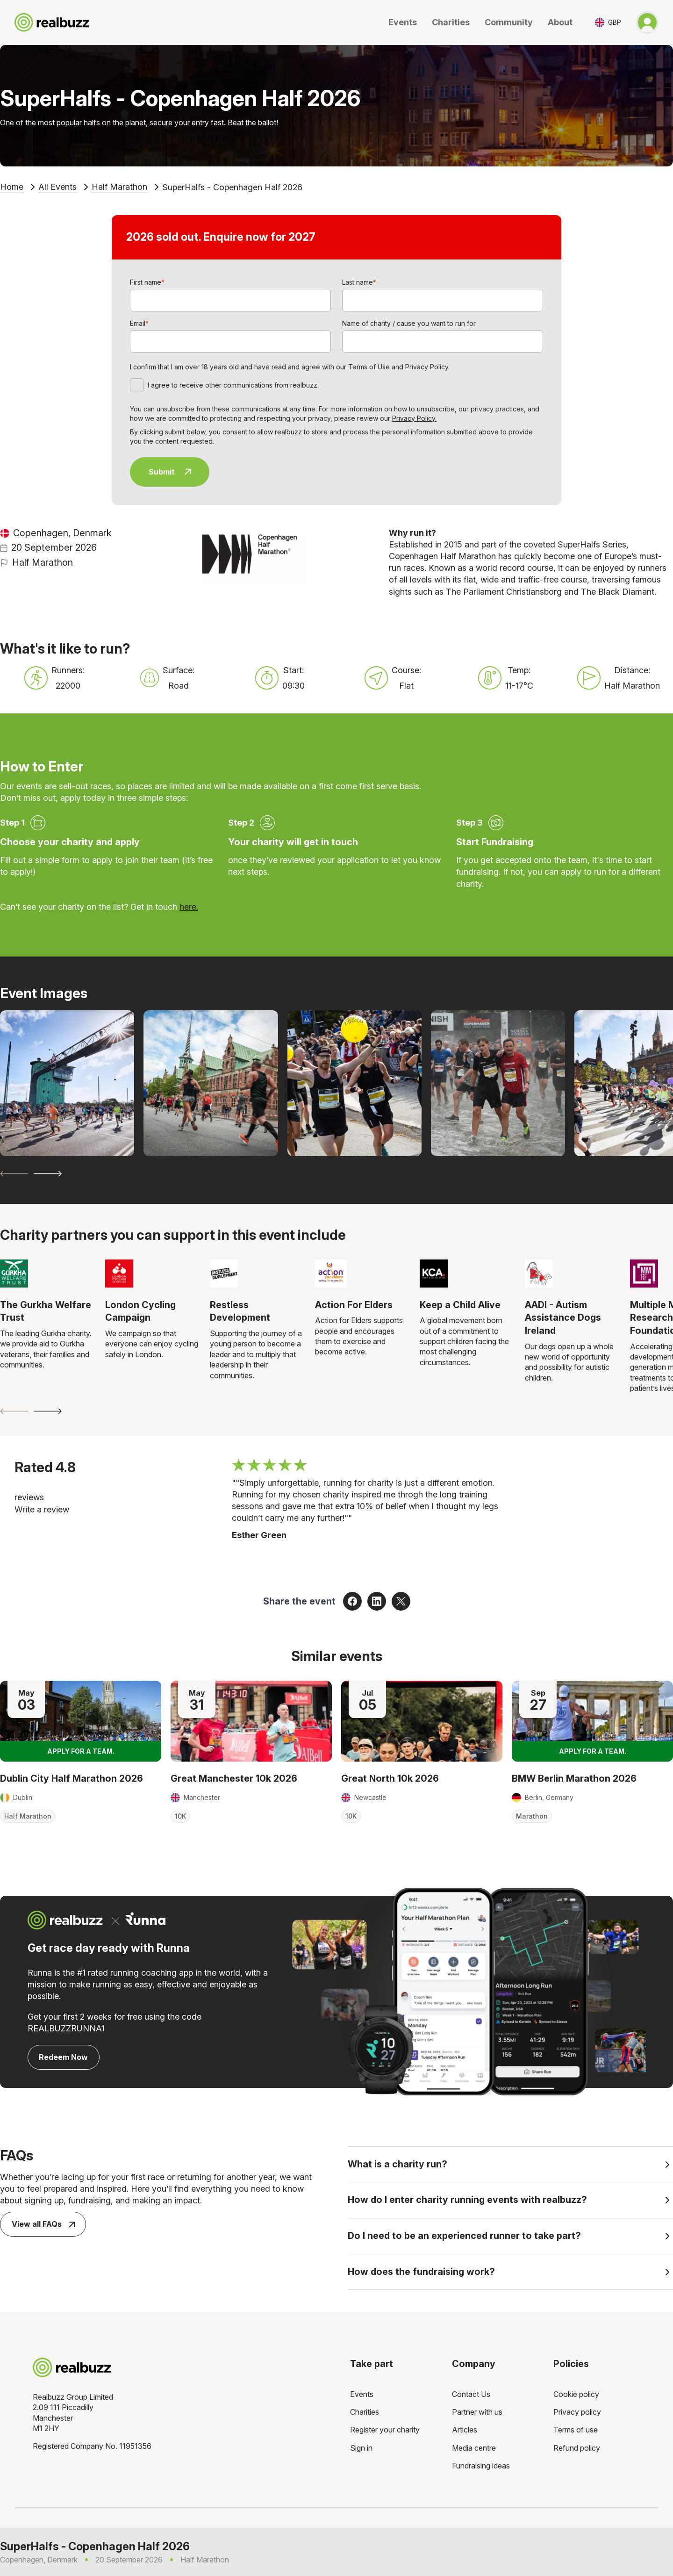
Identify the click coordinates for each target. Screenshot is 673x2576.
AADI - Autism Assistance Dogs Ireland (563, 1317)
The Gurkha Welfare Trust (45, 1311)
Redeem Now (63, 2057)
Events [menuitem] (361, 2394)
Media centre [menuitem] (474, 2448)
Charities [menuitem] (364, 2412)
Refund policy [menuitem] (576, 2448)
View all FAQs (43, 2224)
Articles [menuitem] (464, 2429)
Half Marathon (119, 187)
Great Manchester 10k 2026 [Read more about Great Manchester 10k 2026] (234, 1778)
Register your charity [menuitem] (385, 2429)
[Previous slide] (14, 1174)
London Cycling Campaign (140, 1311)
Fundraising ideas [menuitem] (481, 2465)
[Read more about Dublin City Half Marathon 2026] (80, 1721)
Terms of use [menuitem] (575, 2429)
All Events (57, 187)
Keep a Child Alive (460, 1304)
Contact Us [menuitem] (471, 2394)
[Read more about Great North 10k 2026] (421, 1721)
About (560, 22)
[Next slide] (48, 1174)
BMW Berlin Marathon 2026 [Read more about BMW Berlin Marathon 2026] (574, 1778)
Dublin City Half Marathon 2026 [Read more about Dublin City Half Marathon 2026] (71, 1778)
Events (402, 22)
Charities (451, 22)
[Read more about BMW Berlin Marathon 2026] (592, 1721)
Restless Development (240, 1311)
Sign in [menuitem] (361, 2448)
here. (188, 907)
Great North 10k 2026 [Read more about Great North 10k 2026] (390, 1778)
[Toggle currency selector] (608, 22)
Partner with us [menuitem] (477, 2412)
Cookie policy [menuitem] (576, 2394)
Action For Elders (354, 1304)
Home (11, 187)
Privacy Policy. (427, 367)
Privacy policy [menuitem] (577, 2412)
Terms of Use (369, 367)
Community (509, 22)
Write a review (41, 1509)
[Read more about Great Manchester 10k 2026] (251, 1721)
